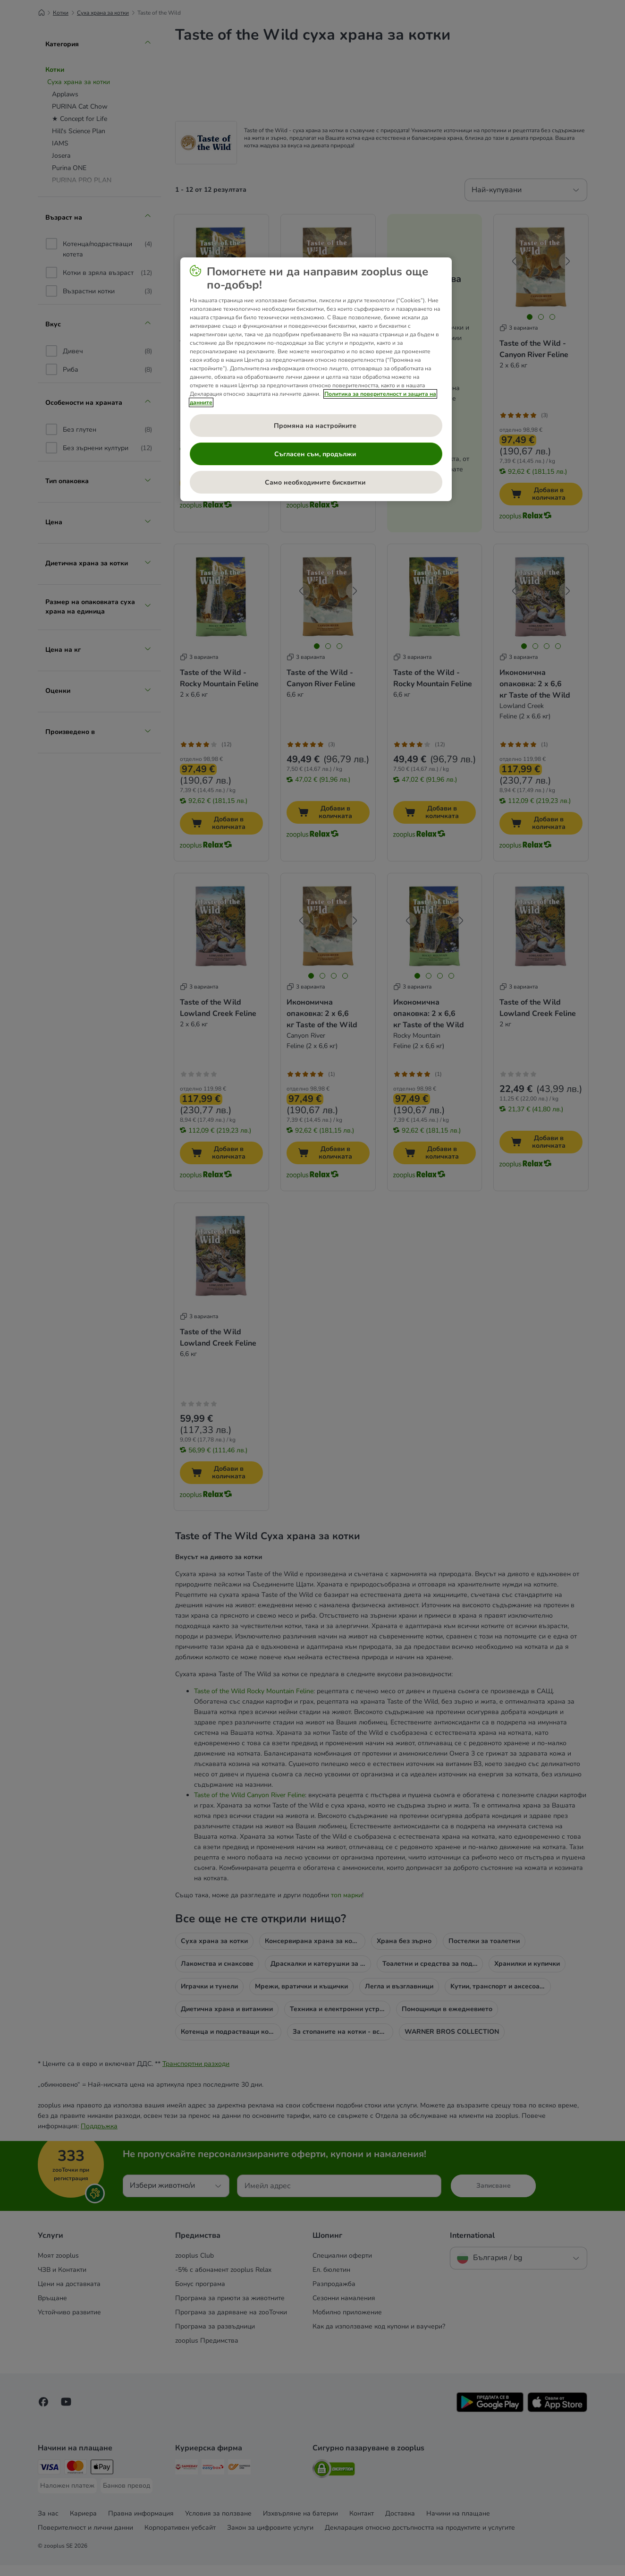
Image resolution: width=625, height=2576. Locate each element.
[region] (316, 379)
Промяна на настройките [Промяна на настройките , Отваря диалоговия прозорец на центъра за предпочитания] (316, 425)
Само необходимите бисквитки (316, 482)
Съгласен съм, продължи (316, 454)
